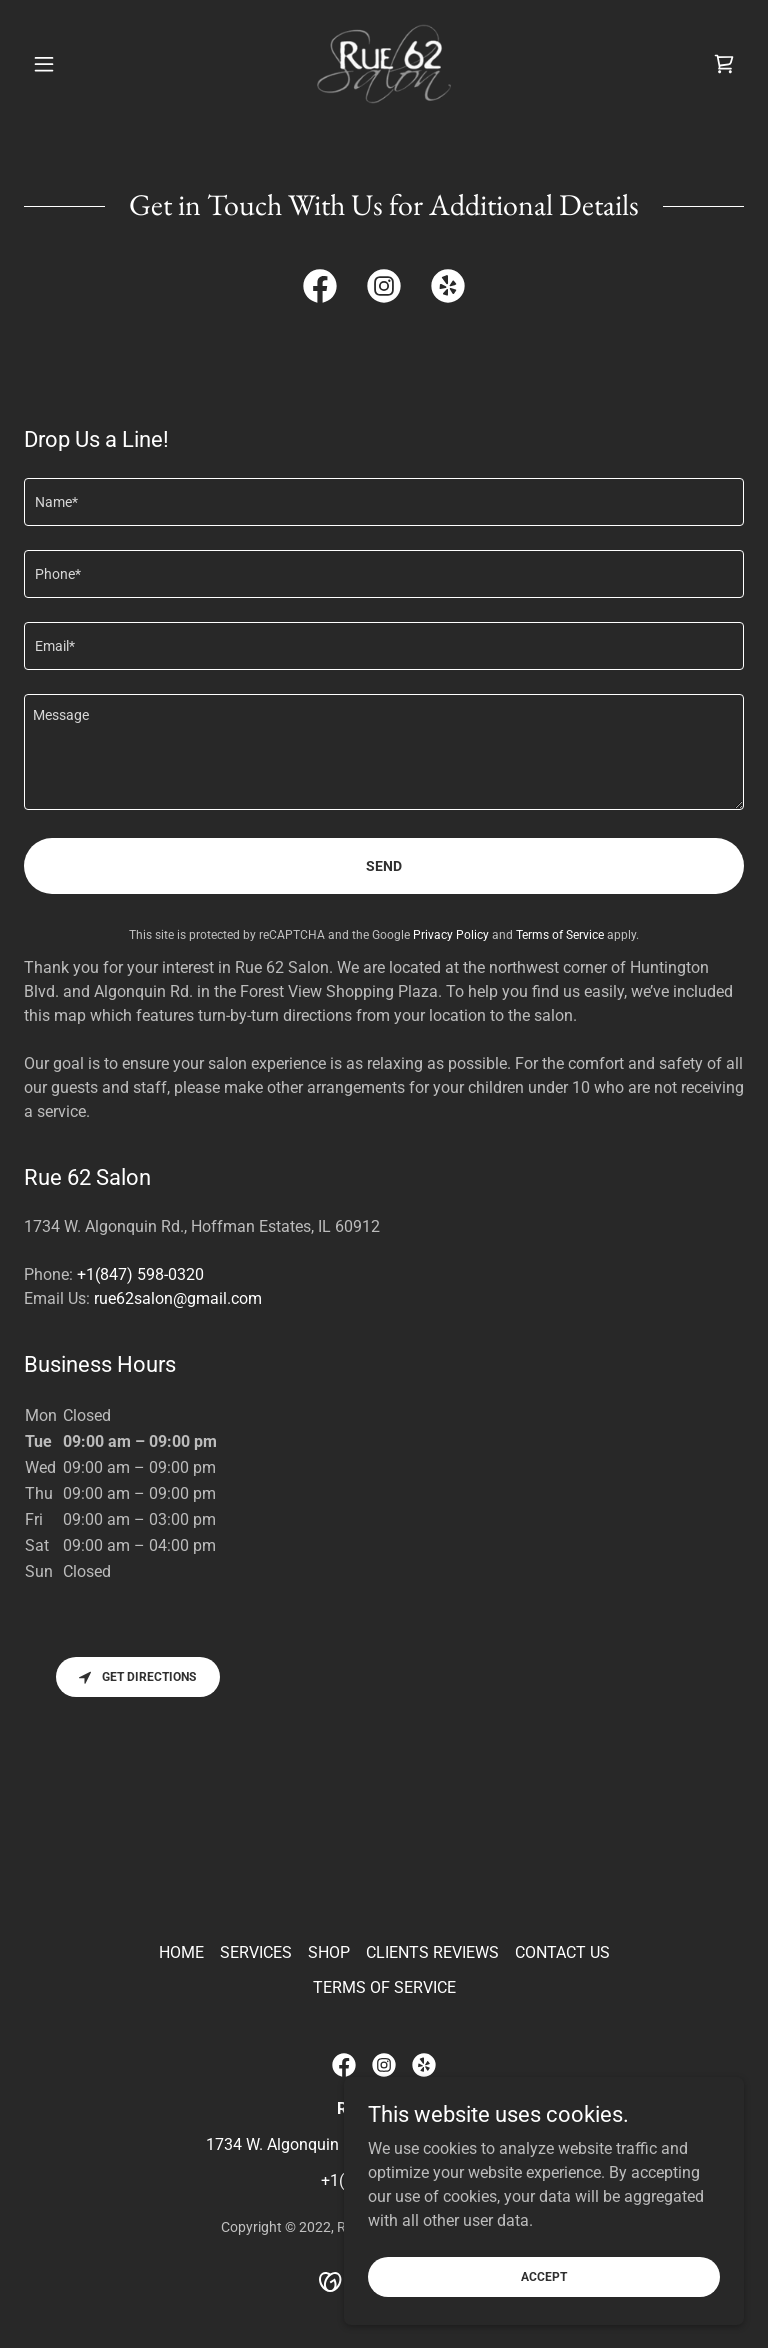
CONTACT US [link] (562, 1952)
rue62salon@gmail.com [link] (178, 1298)
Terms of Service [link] (560, 935)
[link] (384, 64)
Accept (544, 2276)
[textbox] (384, 502)
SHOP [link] (329, 1952)
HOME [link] (181, 1952)
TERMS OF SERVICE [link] (384, 1987)
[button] (78, 64)
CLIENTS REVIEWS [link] (432, 1952)
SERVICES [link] (256, 1952)
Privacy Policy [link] (451, 935)
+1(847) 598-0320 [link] (140, 1274)
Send (384, 866)
